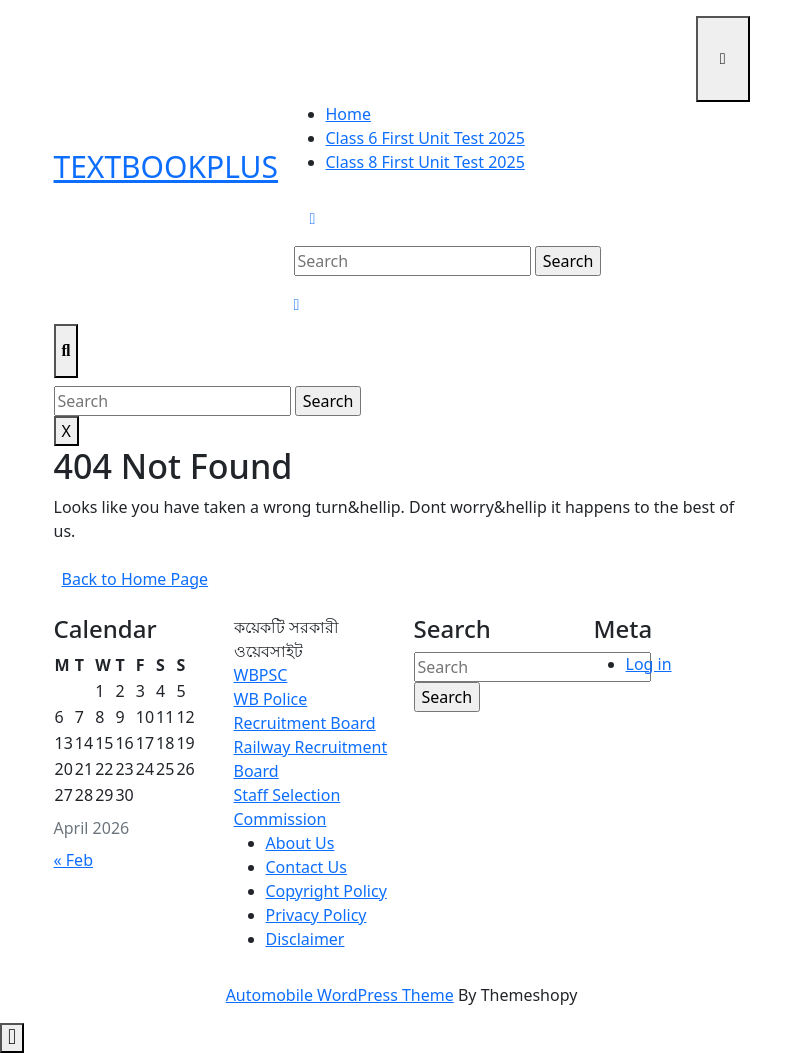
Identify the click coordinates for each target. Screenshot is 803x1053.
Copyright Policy (326, 891)
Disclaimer (305, 939)
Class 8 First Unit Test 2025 (425, 162)
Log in (649, 664)
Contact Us (306, 867)
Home (349, 114)
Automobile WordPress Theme (340, 995)
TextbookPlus (166, 166)
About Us (300, 843)
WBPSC (261, 675)
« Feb (73, 860)
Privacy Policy (316, 915)
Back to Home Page (139, 582)
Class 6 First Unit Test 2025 (425, 138)
